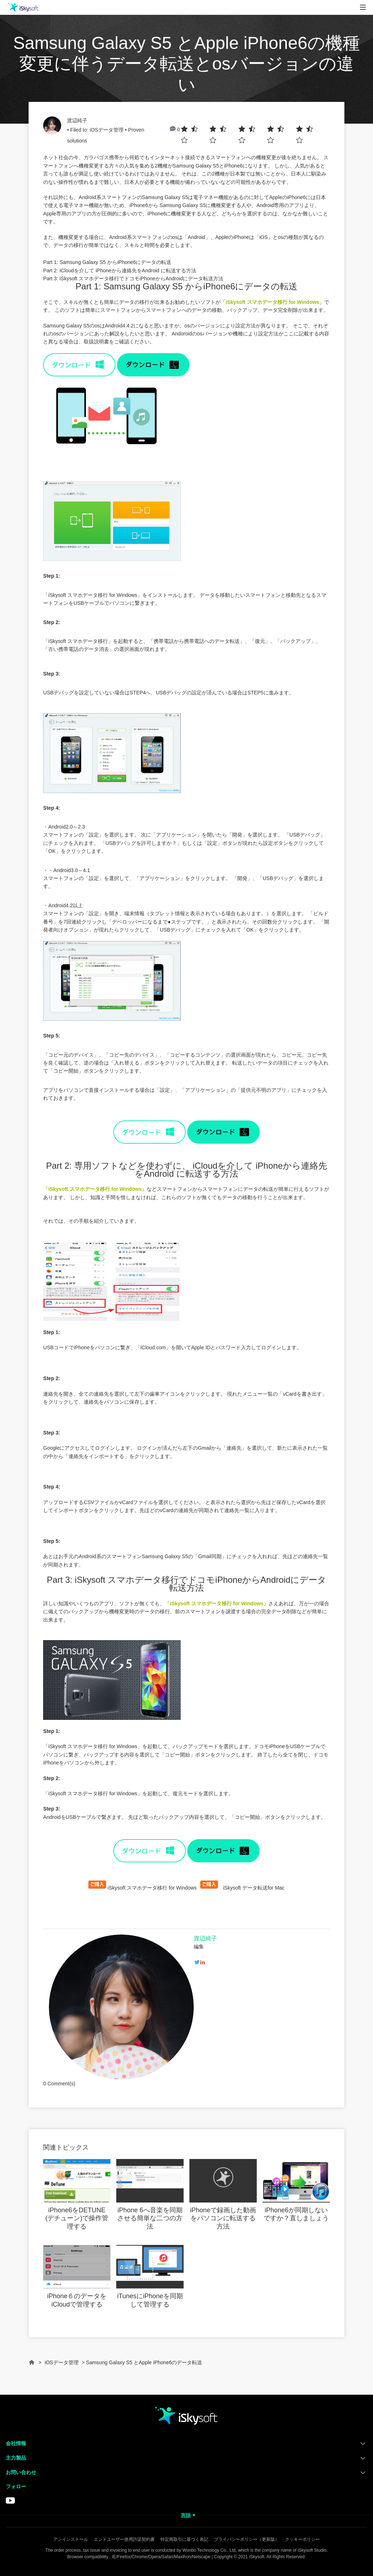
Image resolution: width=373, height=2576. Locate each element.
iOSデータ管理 (106, 130)
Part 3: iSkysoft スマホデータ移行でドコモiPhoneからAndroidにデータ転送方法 (133, 278)
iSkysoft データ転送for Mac (254, 1888)
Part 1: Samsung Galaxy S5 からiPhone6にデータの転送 (107, 262)
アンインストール (70, 2539)
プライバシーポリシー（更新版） (246, 2539)
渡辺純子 (77, 120)
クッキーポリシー (302, 2539)
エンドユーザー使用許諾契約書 (124, 2539)
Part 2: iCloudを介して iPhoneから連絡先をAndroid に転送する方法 (119, 270)
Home (32, 2365)
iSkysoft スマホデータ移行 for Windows (152, 1888)
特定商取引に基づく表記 (184, 2539)
